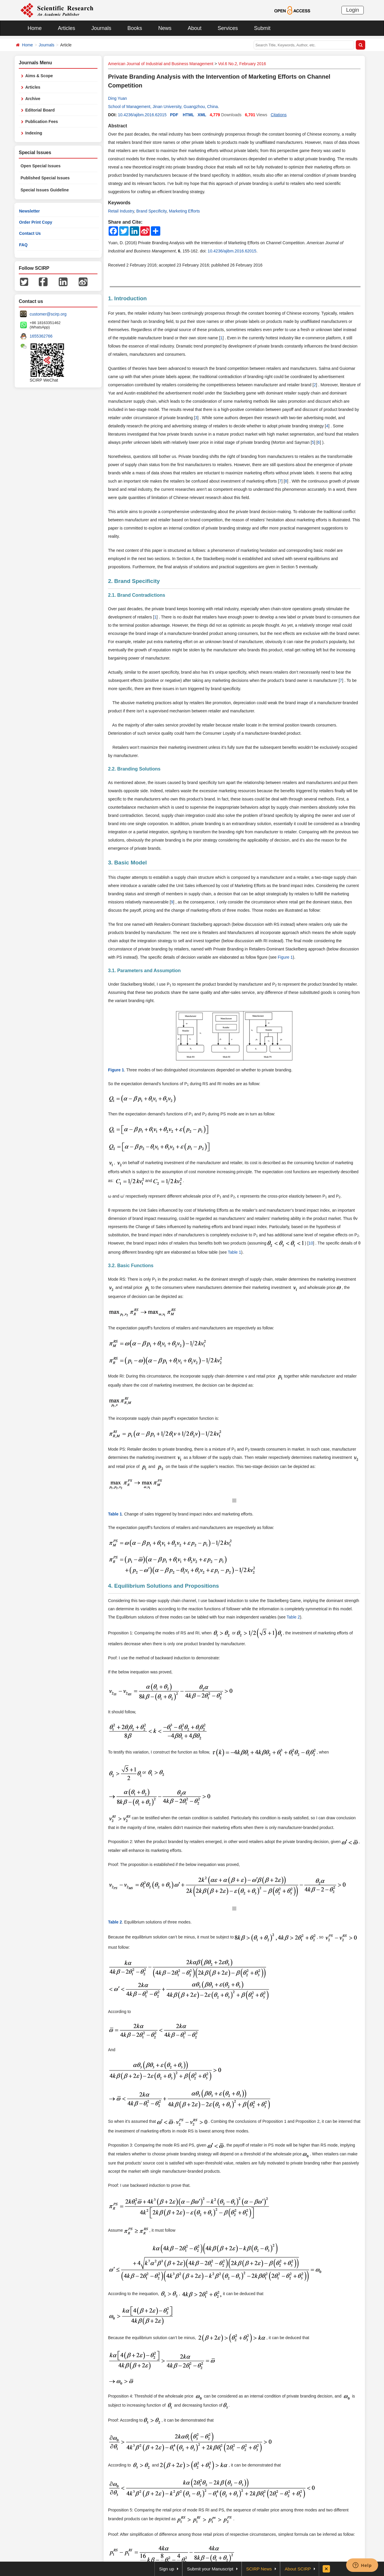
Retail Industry (121, 211)
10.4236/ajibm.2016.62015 (142, 114)
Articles (66, 28)
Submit (262, 28)
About (194, 28)
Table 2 (293, 1617)
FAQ (23, 244)
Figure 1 (285, 957)
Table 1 (234, 1252)
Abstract (117, 125)
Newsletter (29, 211)
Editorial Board (40, 110)
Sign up (166, 2568)
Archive (32, 98)
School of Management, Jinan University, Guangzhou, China (163, 106)
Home (35, 28)
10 (311, 1243)
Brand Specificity (151, 211)
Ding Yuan (117, 98)
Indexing (33, 133)
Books (134, 28)
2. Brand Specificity (134, 581)
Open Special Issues (40, 165)
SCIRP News (259, 2568)
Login (352, 10)
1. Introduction (127, 298)
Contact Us (30, 233)
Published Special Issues (45, 178)
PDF (174, 114)
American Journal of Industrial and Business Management (160, 63)
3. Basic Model (127, 862)
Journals (101, 28)
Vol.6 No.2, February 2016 (242, 63)
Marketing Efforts (184, 211)
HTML (188, 114)
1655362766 (41, 336)
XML (202, 114)
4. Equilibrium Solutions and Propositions (163, 1586)
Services (228, 28)
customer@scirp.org (48, 314)
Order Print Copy (35, 222)
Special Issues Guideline (45, 190)
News (164, 28)
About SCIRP (298, 2568)
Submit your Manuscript (210, 2568)
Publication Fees (41, 121)
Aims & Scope (39, 75)
